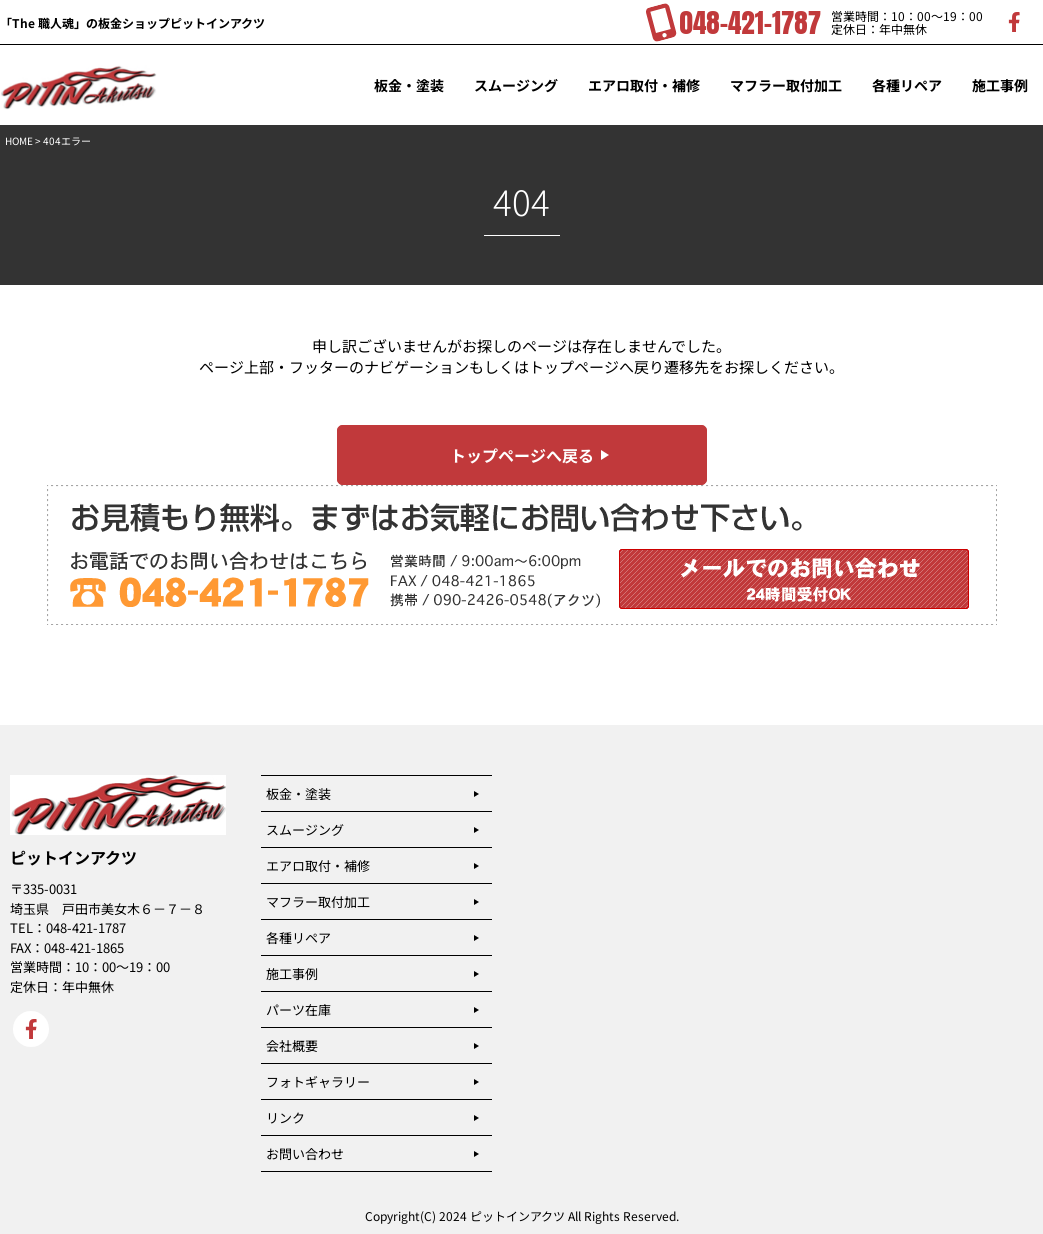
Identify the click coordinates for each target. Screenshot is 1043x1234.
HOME (19, 140)
